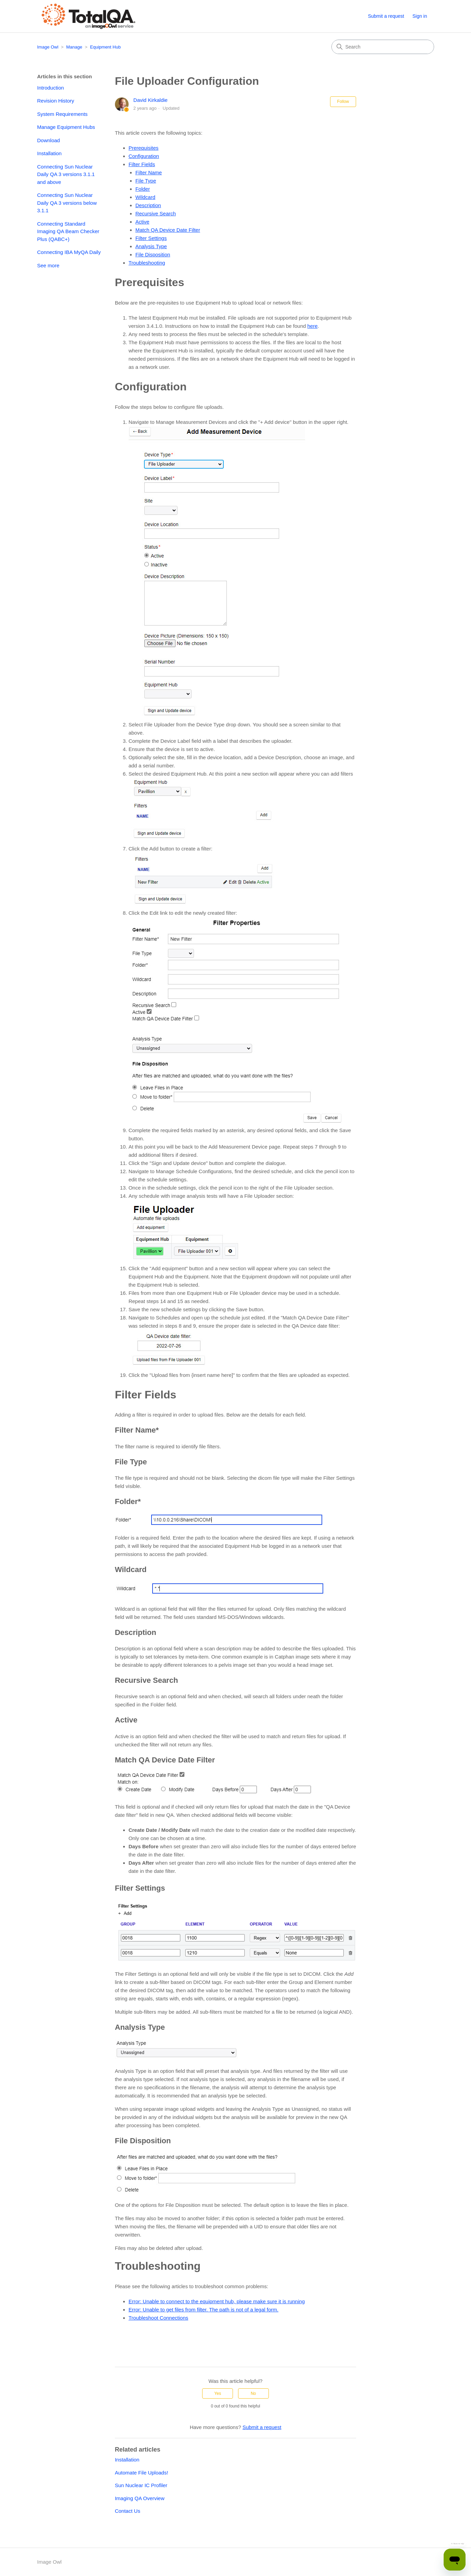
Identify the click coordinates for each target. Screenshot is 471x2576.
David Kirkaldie (150, 100)
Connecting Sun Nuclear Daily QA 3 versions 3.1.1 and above (66, 174)
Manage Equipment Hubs (66, 127)
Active (142, 222)
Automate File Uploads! (141, 2473)
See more (48, 265)
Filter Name (148, 172)
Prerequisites (144, 148)
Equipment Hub (105, 47)
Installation (49, 153)
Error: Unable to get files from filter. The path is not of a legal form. (203, 2309)
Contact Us (127, 2511)
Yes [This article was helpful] (217, 2393)
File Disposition (152, 254)
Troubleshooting (147, 263)
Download (48, 140)
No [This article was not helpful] (253, 2393)
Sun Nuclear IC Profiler (141, 2485)
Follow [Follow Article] (343, 101)
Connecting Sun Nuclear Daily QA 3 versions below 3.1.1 (67, 202)
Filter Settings (151, 238)
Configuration (144, 156)
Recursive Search (155, 213)
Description (148, 205)
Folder (142, 189)
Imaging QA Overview (140, 2498)
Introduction (50, 88)
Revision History (55, 101)
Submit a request (386, 16)
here (313, 326)
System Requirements (62, 114)
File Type (145, 181)
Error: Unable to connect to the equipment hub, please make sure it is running (217, 2301)
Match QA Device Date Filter (167, 230)
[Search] (383, 47)
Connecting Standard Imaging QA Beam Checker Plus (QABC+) (68, 231)
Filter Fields (142, 164)
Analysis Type (151, 246)
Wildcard (145, 197)
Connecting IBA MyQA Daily (69, 252)
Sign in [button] (420, 16)
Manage (74, 47)
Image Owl (47, 47)
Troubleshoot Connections (158, 2318)
